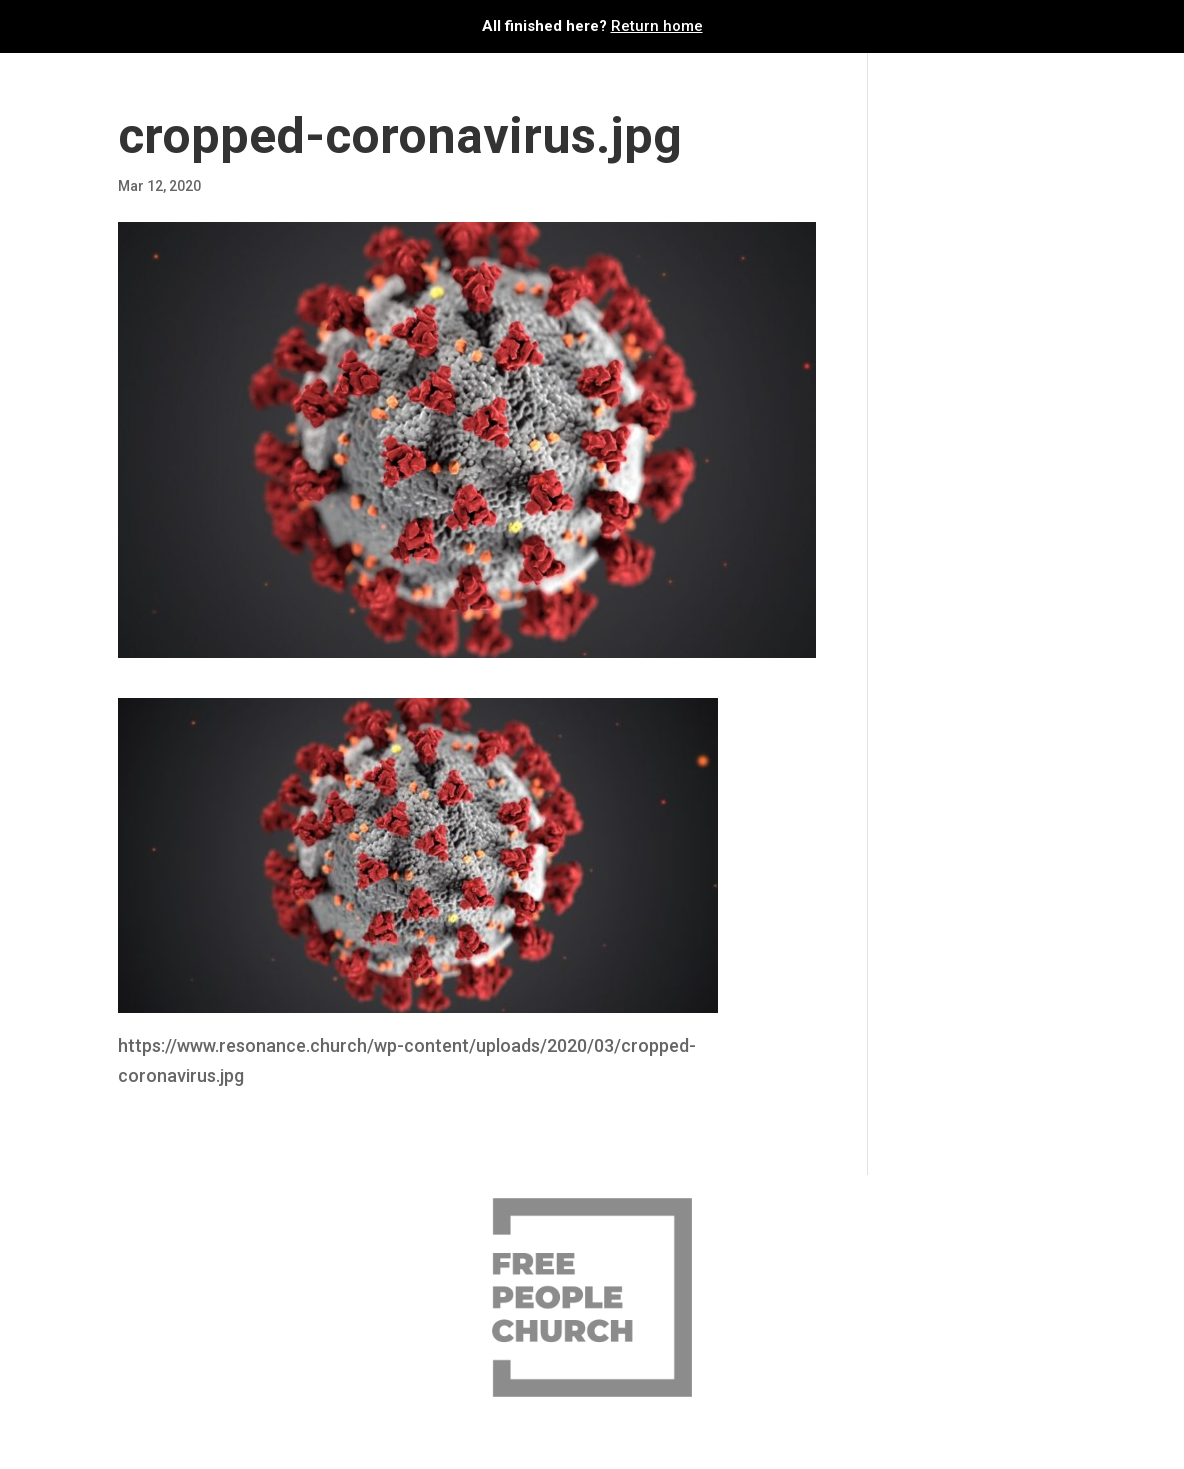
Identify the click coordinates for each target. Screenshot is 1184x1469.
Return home (657, 26)
